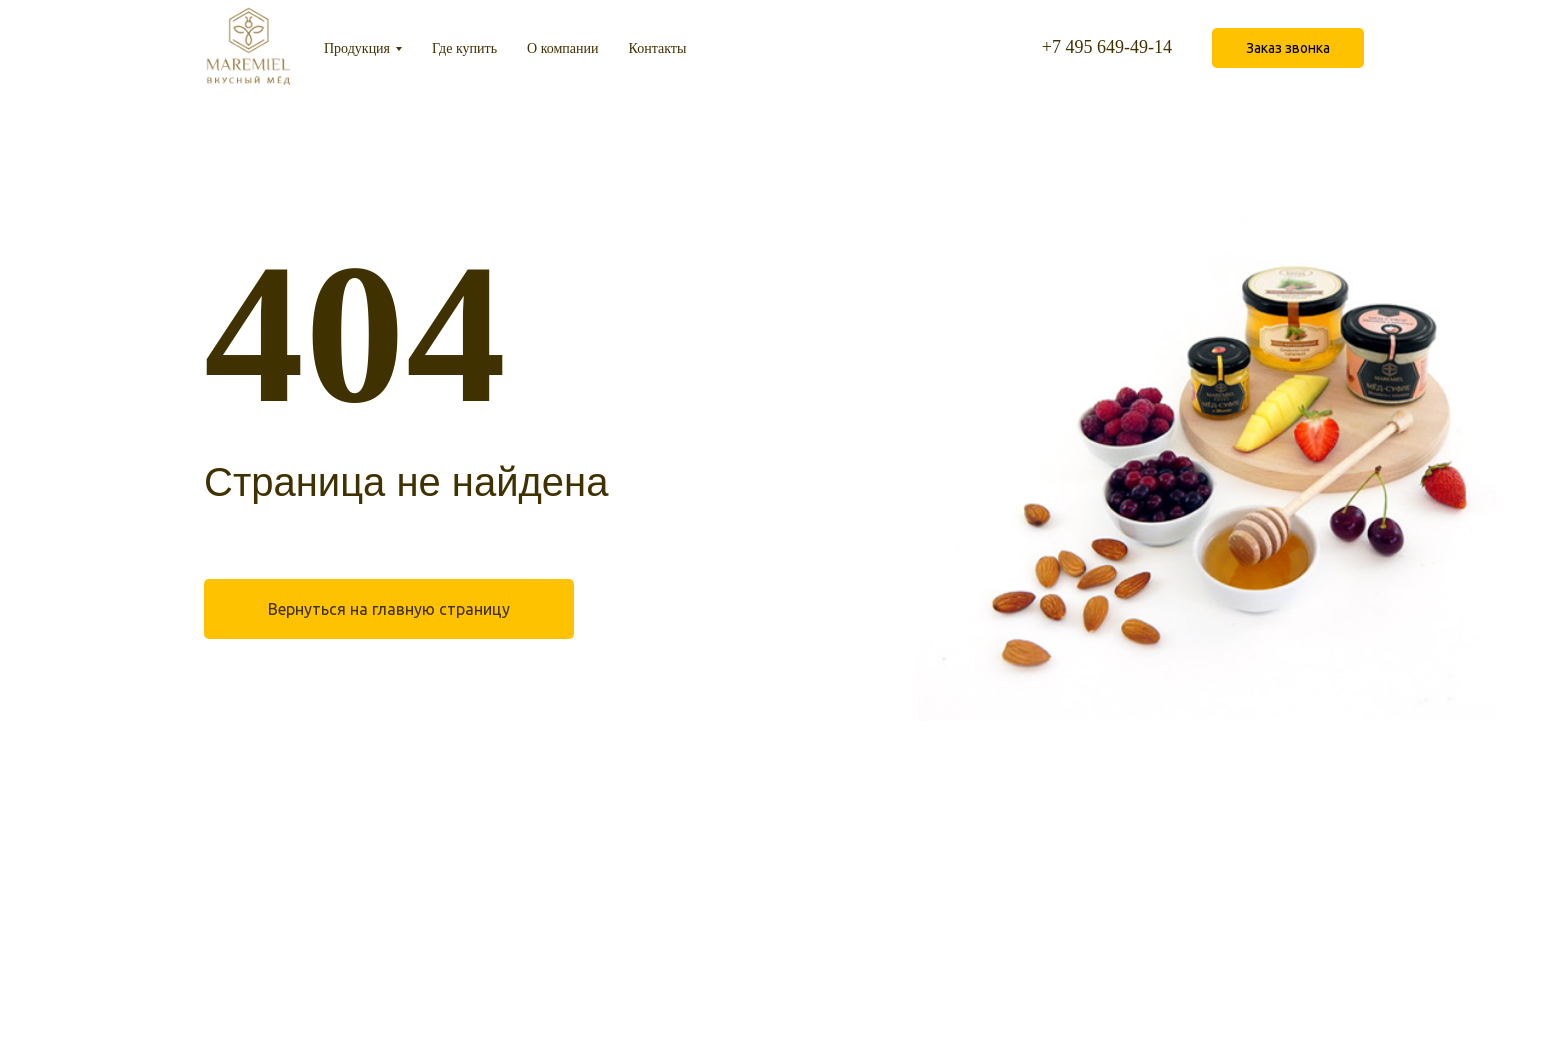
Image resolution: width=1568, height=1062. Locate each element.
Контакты (658, 48)
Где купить (464, 48)
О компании (562, 48)
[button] (1288, 48)
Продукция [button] (357, 48)
